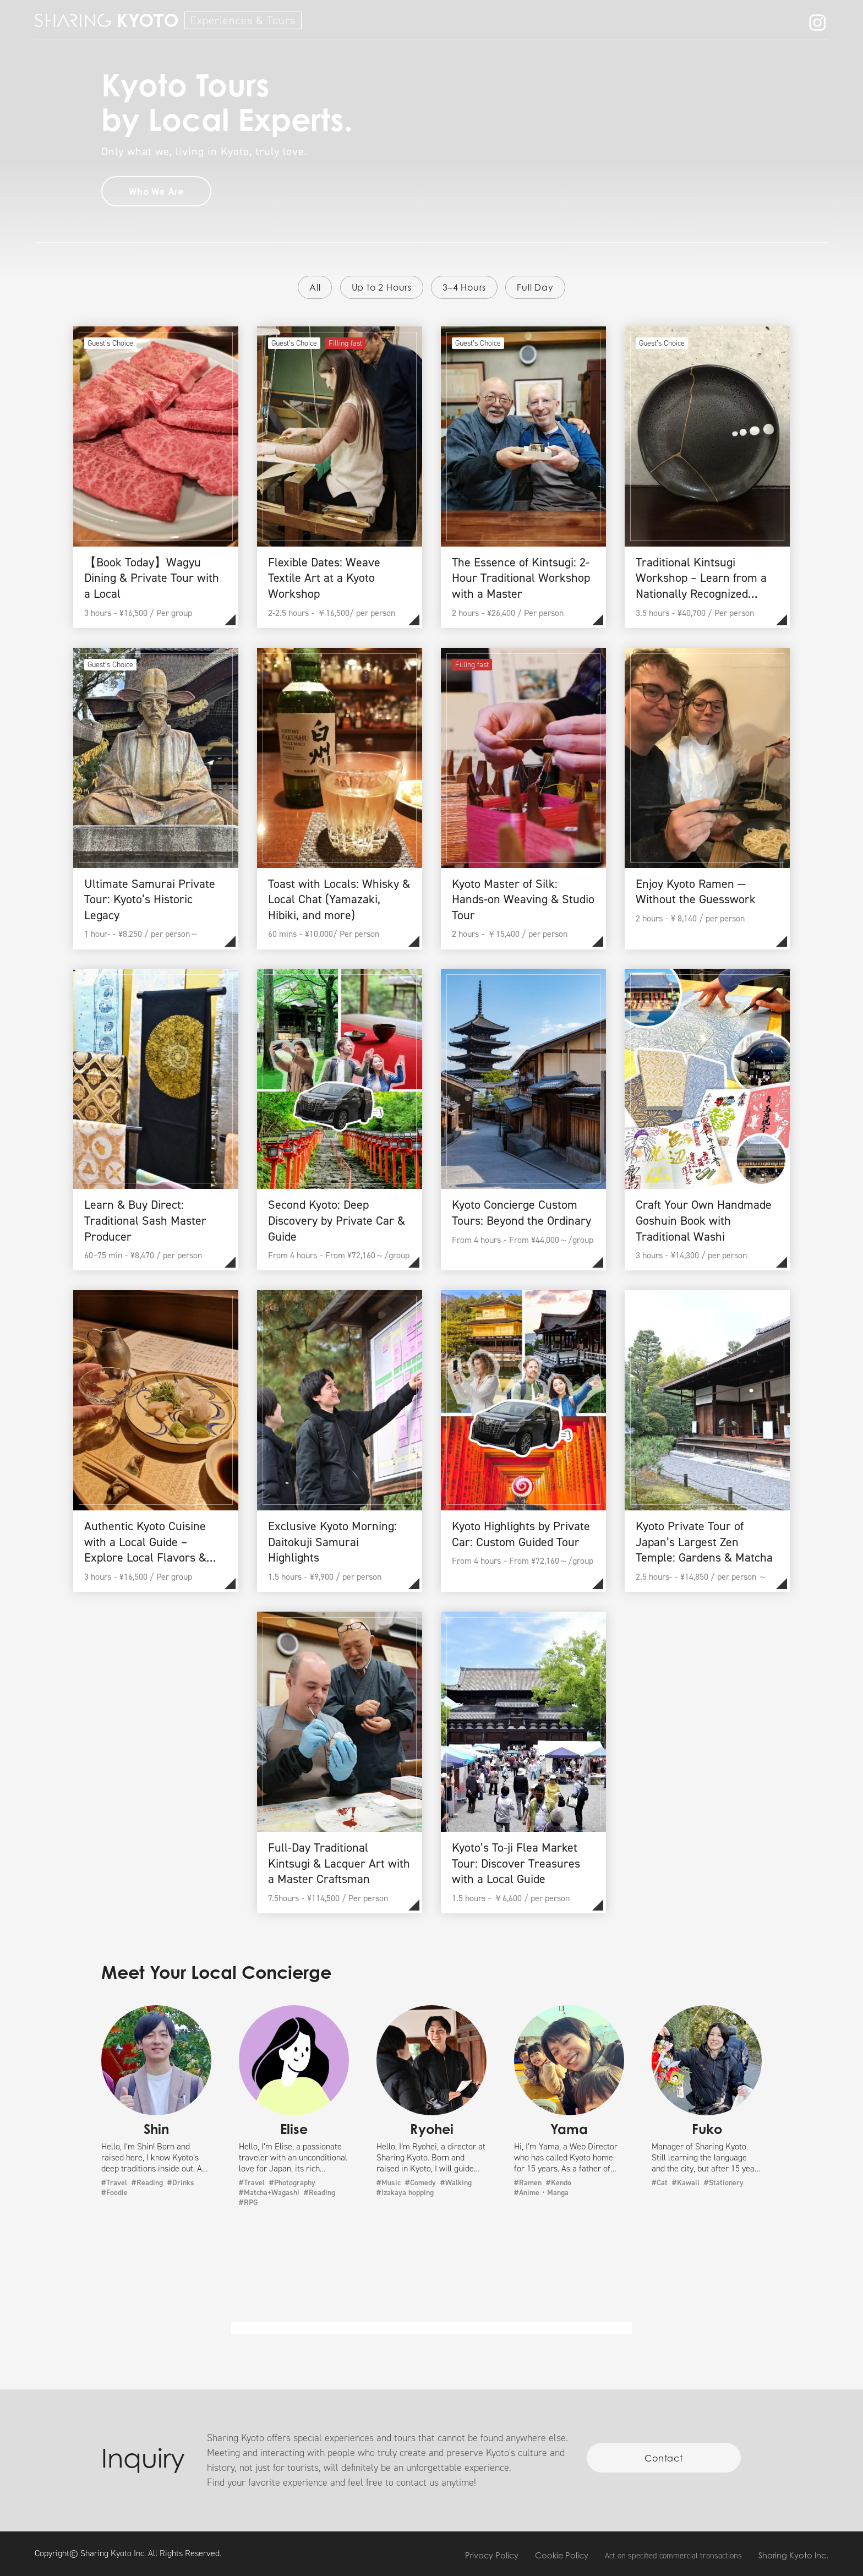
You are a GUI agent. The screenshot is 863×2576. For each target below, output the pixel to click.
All (314, 287)
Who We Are (638, 22)
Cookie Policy (561, 2555)
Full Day (535, 287)
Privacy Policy (491, 2555)
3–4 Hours (464, 287)
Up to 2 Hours (382, 287)
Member (709, 22)
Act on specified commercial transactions (673, 2555)
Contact (768, 22)
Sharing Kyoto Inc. (793, 2555)
